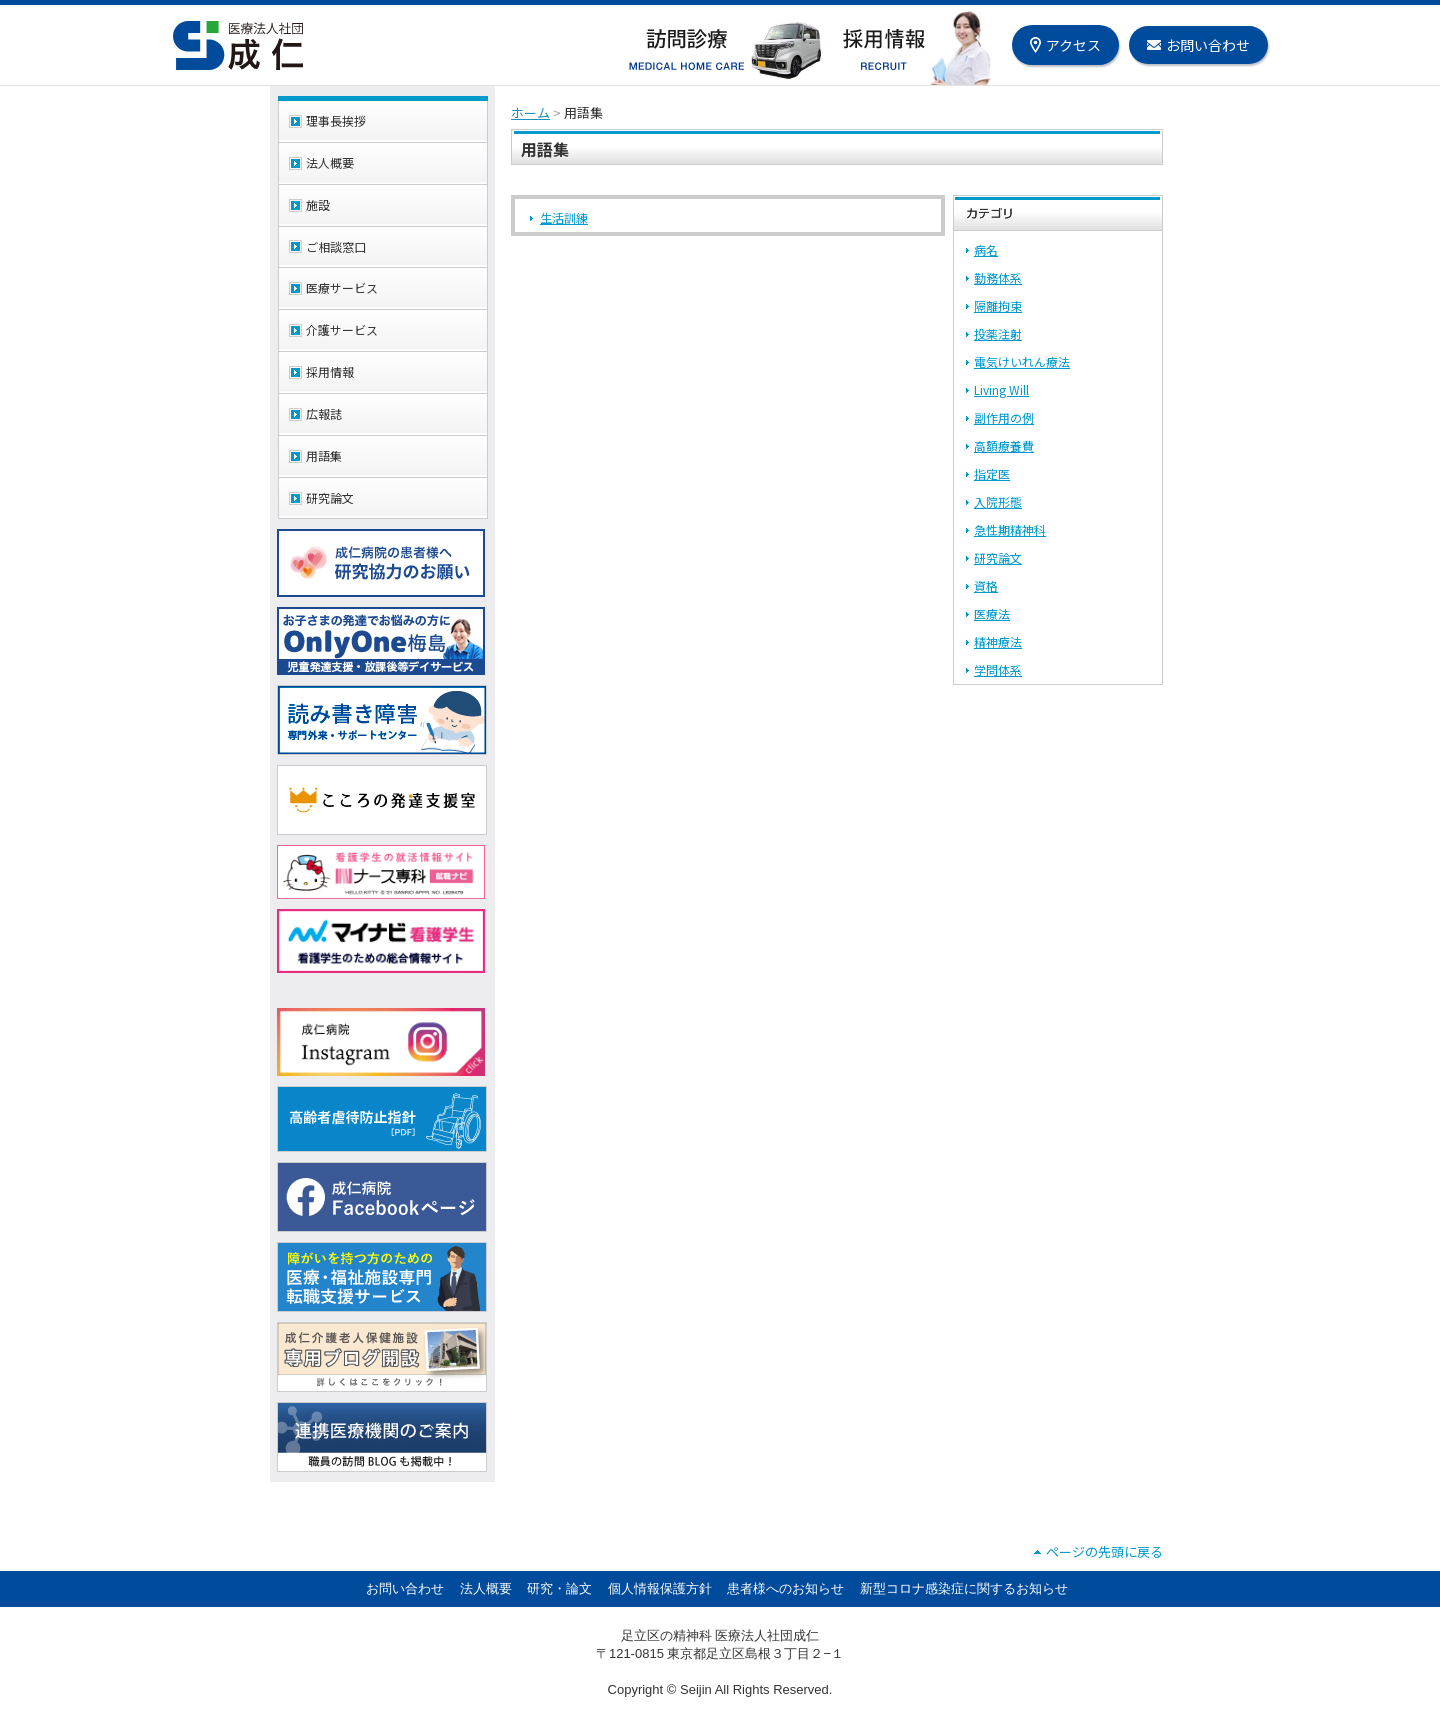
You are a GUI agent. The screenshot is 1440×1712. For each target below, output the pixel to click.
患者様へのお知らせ (785, 1588)
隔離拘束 (998, 305)
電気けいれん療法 (1022, 361)
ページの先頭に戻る (1104, 1551)
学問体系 (998, 669)
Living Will (1001, 389)
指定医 (992, 473)
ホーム (530, 112)
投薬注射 (998, 333)
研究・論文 (559, 1588)
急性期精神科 (1010, 529)
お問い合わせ (405, 1588)
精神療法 (998, 641)
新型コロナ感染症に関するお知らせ (964, 1588)
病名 (986, 249)
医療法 (992, 613)
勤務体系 (998, 277)
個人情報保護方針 (660, 1588)
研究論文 (998, 557)
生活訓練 (564, 217)
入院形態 (998, 501)
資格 (986, 585)
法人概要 (486, 1588)
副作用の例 (1004, 417)
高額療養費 (1004, 445)
